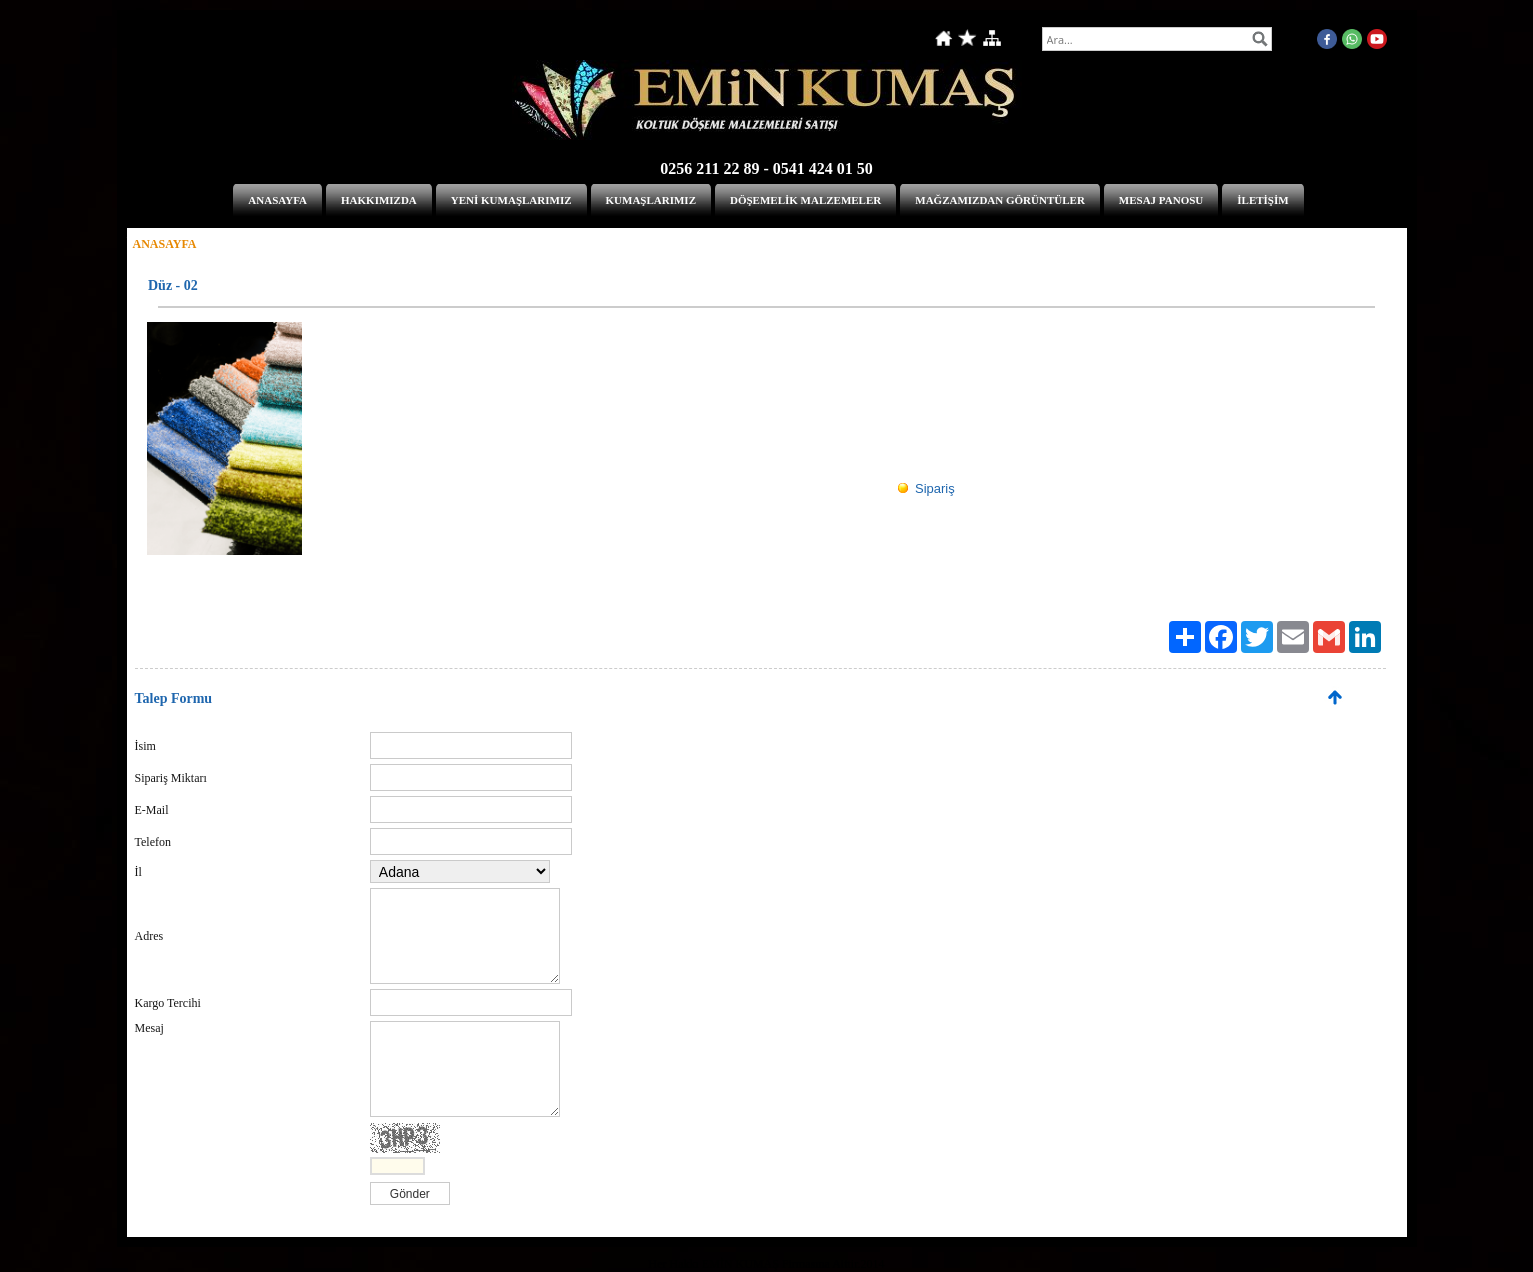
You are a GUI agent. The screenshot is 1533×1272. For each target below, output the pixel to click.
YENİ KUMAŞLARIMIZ (511, 200)
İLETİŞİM (1262, 200)
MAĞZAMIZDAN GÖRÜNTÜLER (1000, 200)
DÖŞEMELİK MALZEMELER (805, 200)
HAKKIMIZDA (379, 200)
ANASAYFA (277, 200)
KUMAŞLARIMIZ (651, 200)
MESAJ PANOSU (1161, 200)
